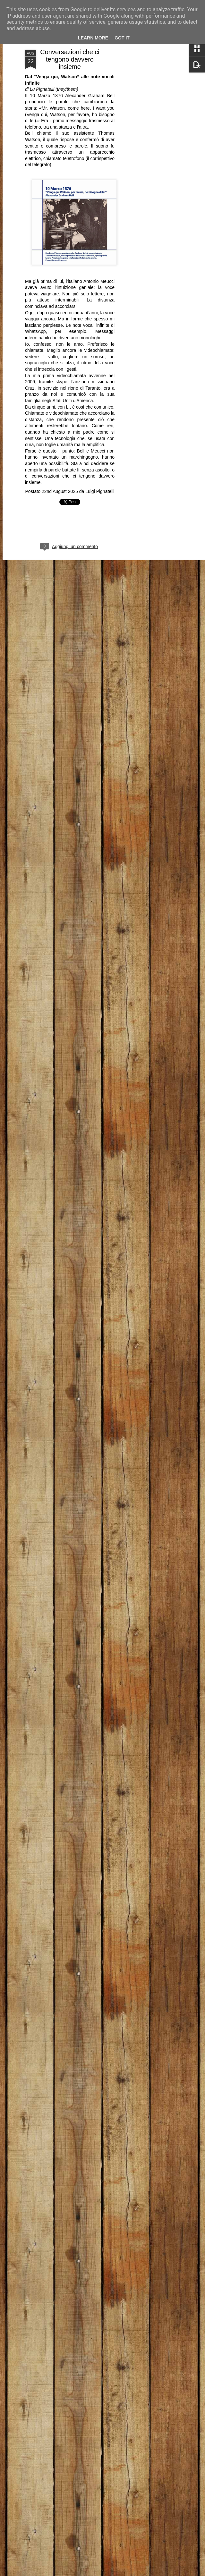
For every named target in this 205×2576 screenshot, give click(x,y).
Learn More (93, 37)
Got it (122, 37)
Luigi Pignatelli (99, 491)
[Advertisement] (150, 151)
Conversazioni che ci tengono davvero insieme (69, 59)
